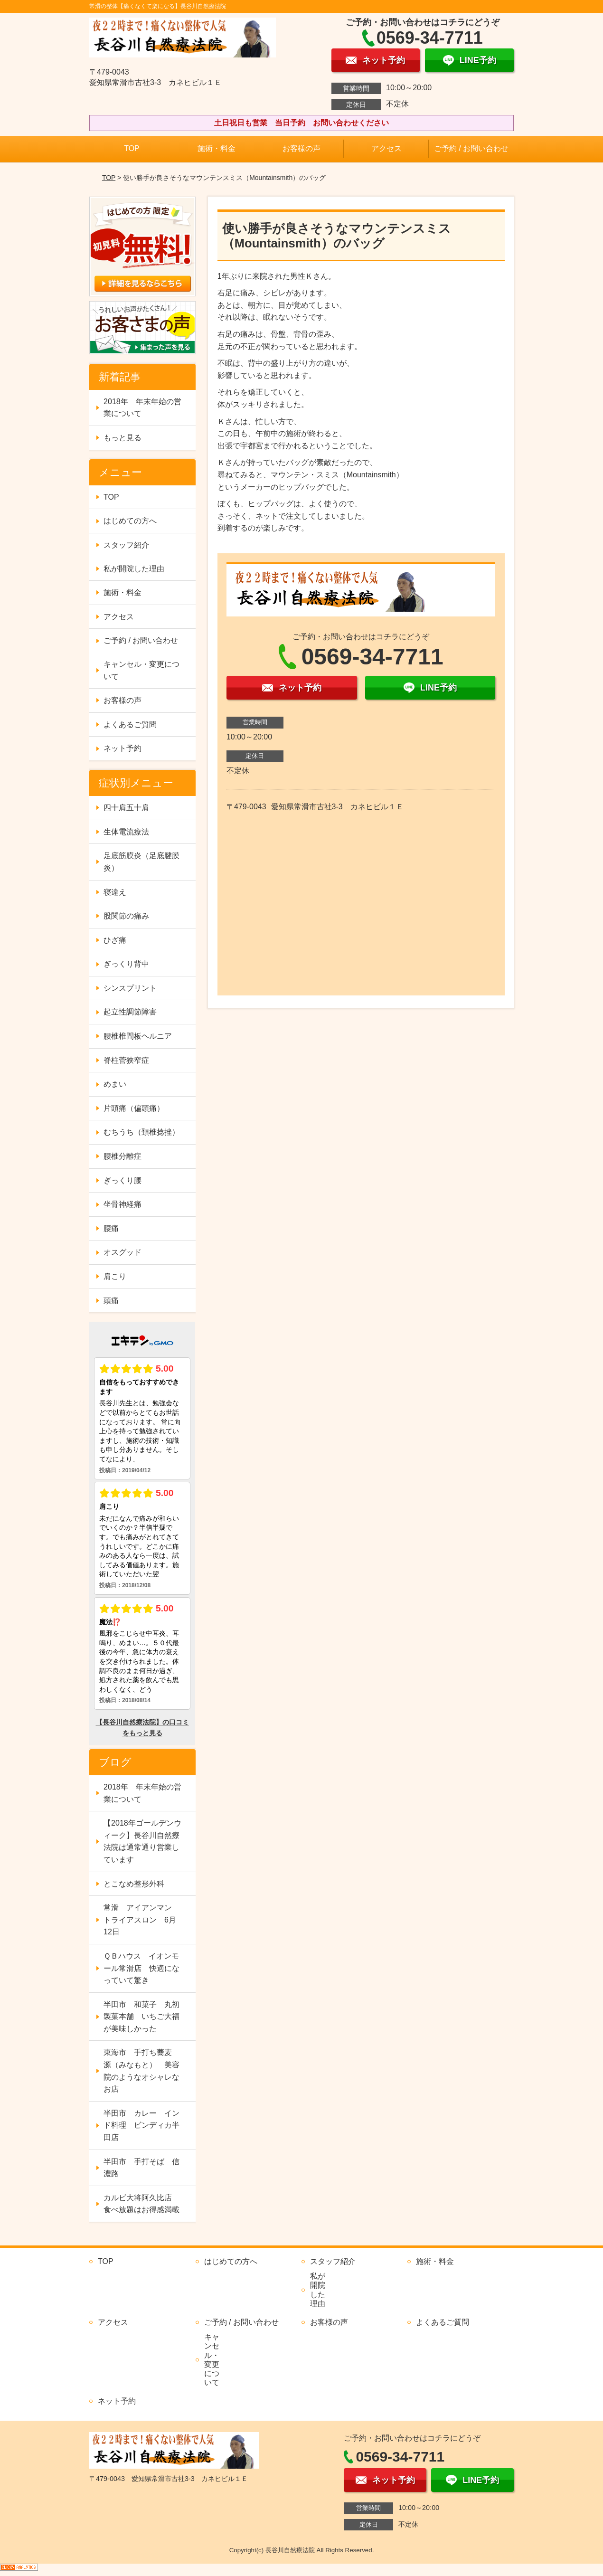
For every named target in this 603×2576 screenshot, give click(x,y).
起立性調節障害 (130, 1012)
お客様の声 (301, 148)
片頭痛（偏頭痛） (134, 1108)
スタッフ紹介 (126, 545)
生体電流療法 (126, 832)
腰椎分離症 (122, 1156)
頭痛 (111, 1301)
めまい (115, 1084)
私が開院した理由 (134, 569)
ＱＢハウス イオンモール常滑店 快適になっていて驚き (141, 1968)
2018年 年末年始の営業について (142, 408)
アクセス (386, 148)
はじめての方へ (130, 521)
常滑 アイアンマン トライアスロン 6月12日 (141, 1920)
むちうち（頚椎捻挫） (141, 1132)
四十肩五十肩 (126, 808)
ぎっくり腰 (122, 1180)
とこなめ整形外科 (134, 1884)
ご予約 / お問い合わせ (471, 148)
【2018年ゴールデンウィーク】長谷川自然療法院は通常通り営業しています (142, 1841)
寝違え (115, 892)
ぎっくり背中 (126, 964)
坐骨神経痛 (122, 1204)
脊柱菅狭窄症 (126, 1060)
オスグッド (122, 1252)
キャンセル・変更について (141, 670)
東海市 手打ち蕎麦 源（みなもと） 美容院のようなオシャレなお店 (141, 2070)
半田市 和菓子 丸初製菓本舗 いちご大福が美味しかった (141, 2016)
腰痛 (111, 1228)
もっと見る (122, 438)
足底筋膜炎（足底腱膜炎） (141, 862)
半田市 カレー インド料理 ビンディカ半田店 (141, 2125)
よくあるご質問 (130, 724)
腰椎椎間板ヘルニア (138, 1036)
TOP (132, 148)
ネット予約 (122, 748)
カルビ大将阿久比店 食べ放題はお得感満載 (141, 2204)
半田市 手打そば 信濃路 (141, 2168)
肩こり (115, 1276)
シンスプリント (130, 988)
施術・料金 (217, 148)
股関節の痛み (126, 916)
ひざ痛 (115, 940)
